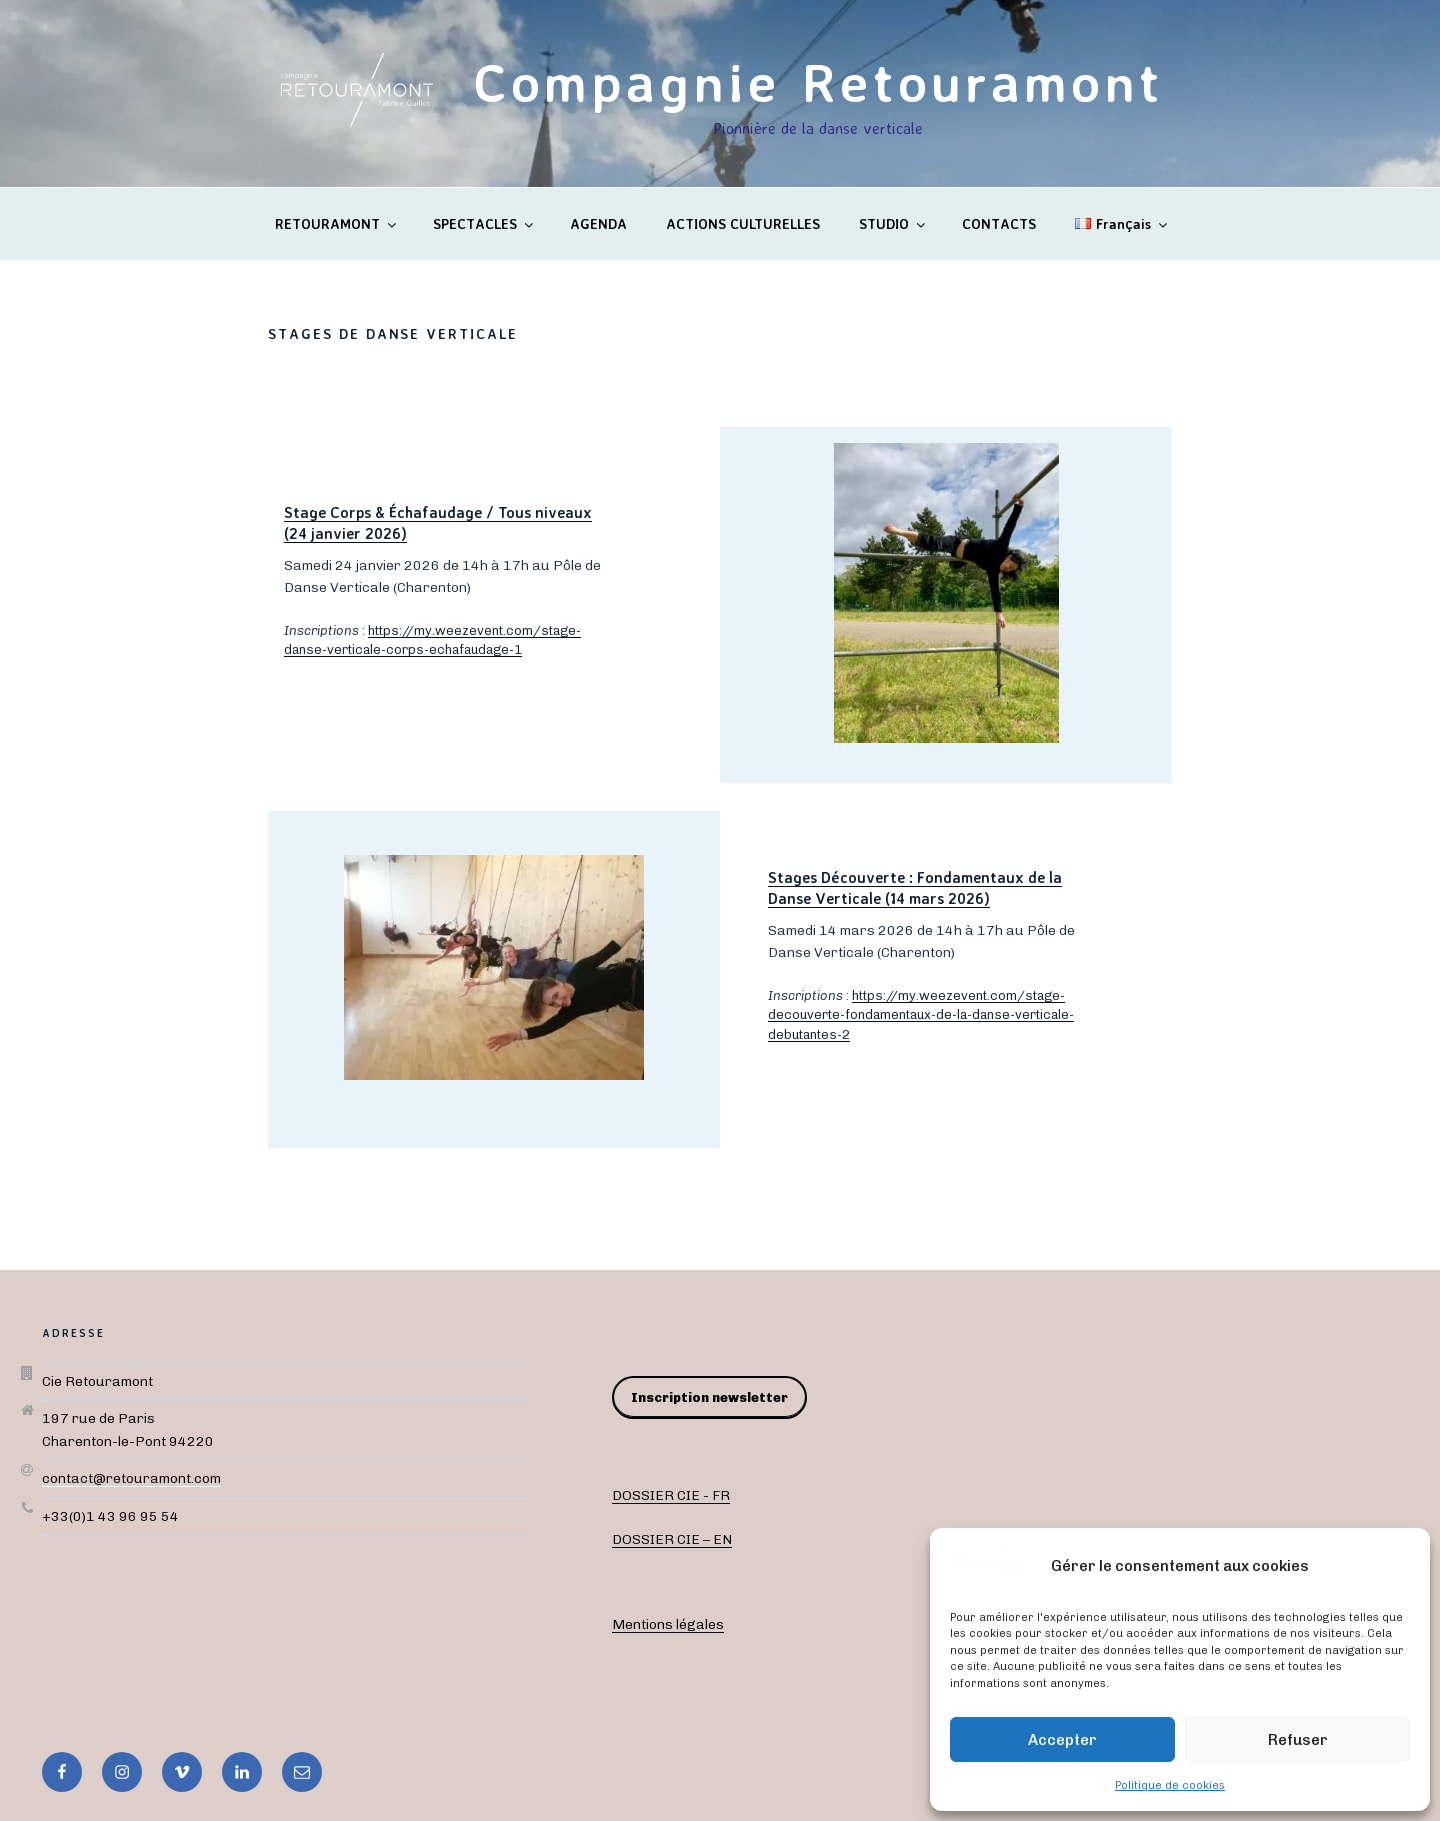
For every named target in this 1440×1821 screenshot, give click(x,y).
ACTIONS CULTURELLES (743, 223)
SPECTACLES (484, 223)
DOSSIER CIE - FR (671, 1495)
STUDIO (893, 223)
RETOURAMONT (337, 223)
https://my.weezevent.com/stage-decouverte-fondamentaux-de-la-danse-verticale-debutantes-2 (921, 1015)
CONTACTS (999, 223)
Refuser (1298, 1740)
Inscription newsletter (709, 1397)
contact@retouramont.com (131, 1478)
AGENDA (598, 223)
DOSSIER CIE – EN (672, 1539)
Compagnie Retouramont (818, 81)
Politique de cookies (1170, 1785)
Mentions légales (668, 1624)
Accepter (1062, 1740)
